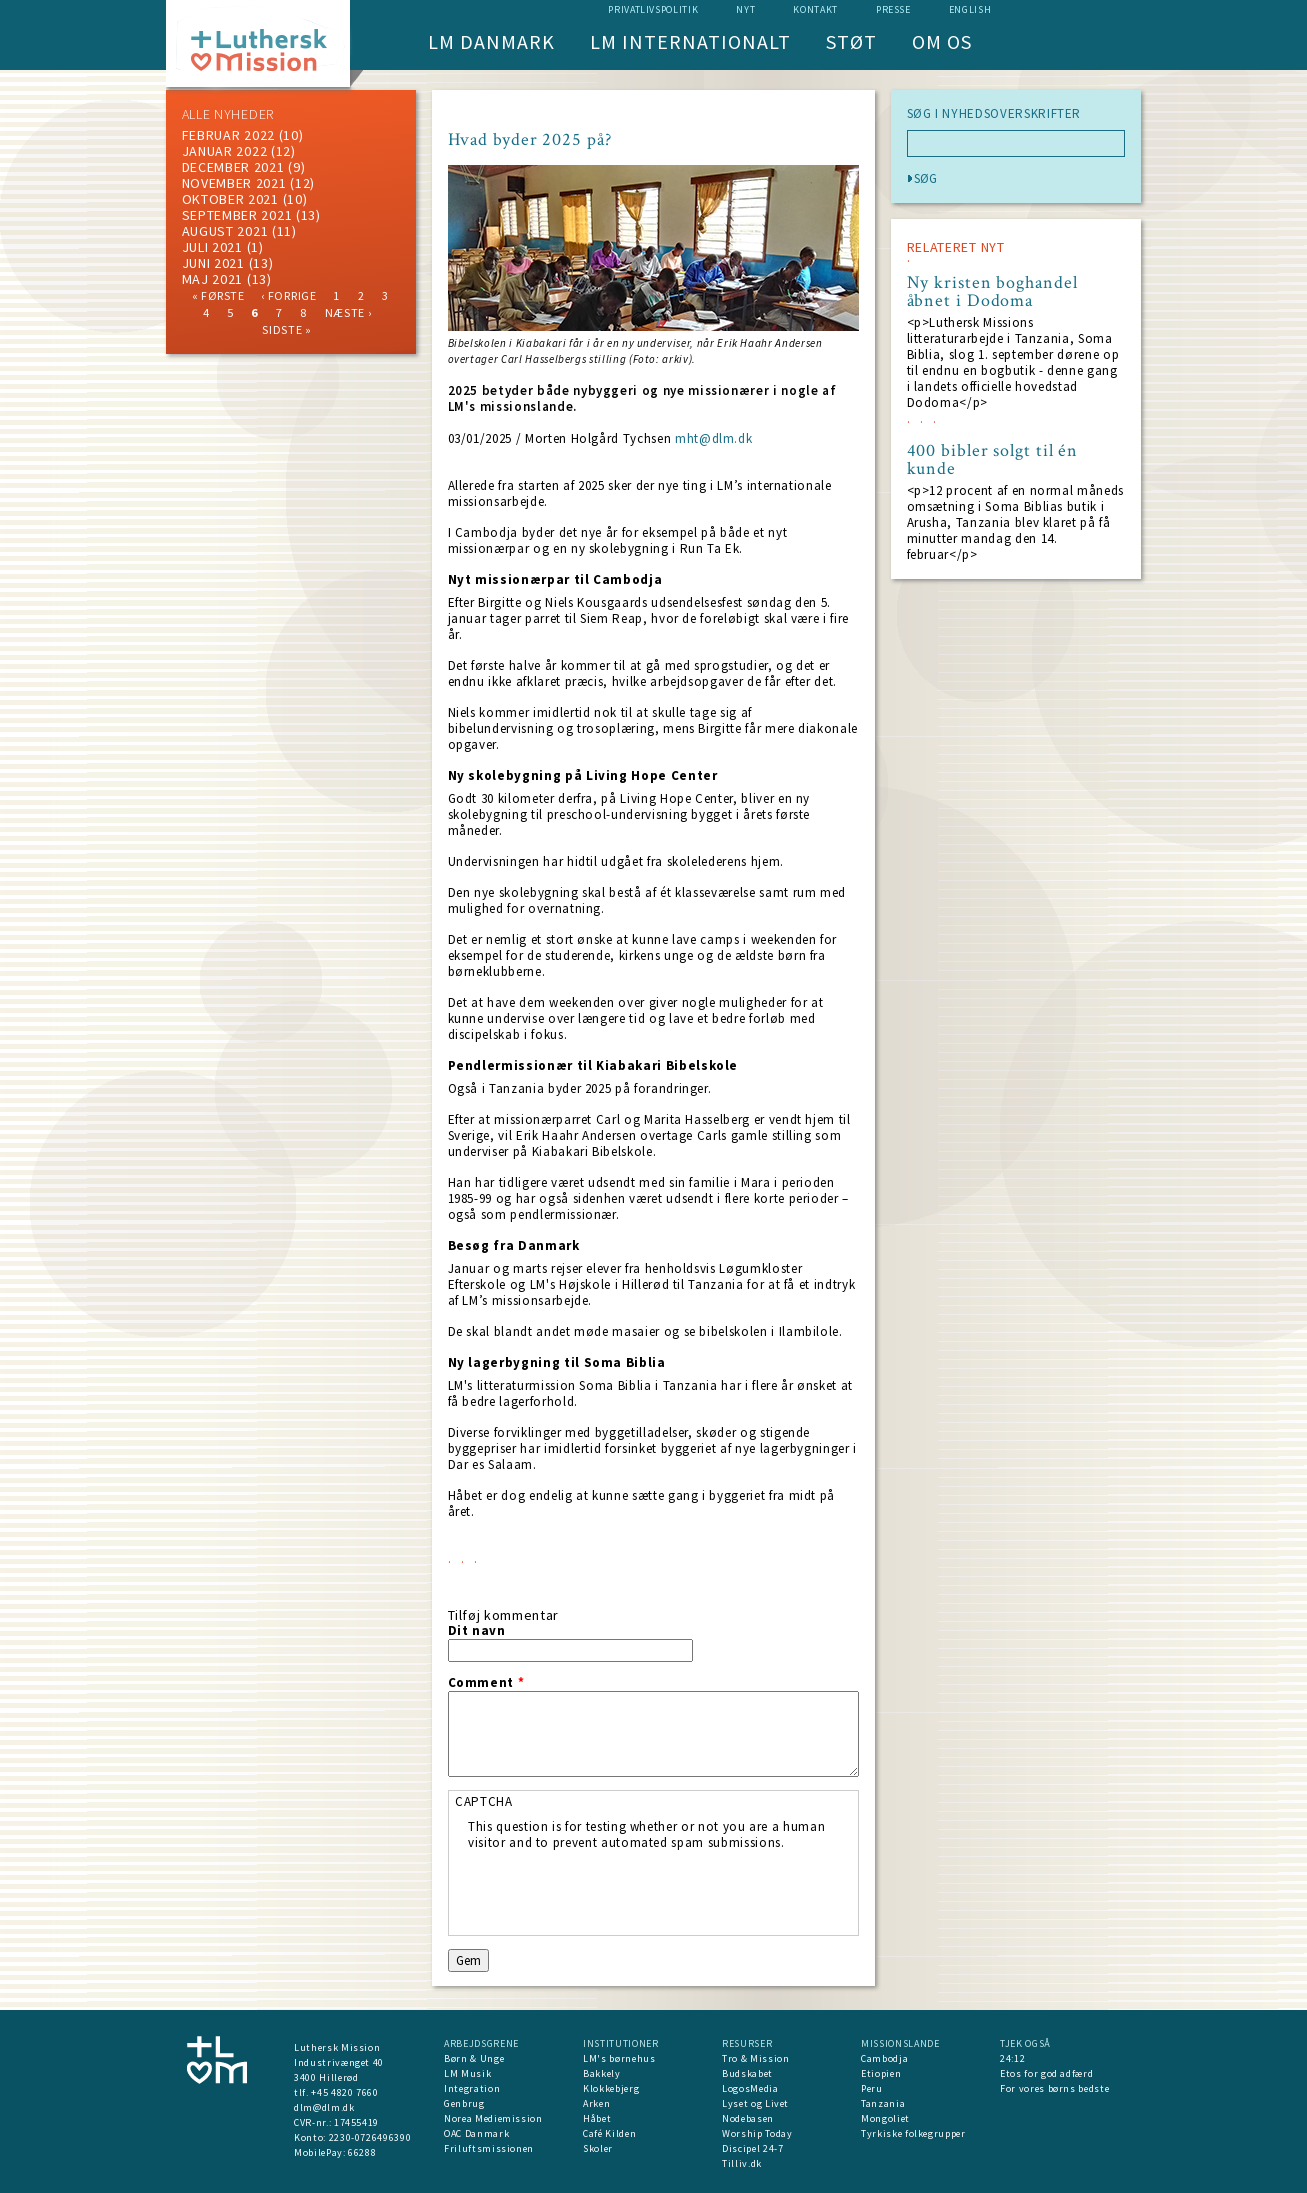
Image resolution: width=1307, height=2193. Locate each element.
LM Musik (467, 2073)
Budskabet (747, 2073)
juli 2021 (212, 247)
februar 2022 (228, 135)
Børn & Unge (474, 2058)
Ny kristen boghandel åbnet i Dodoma (992, 292)
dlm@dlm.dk (324, 2107)
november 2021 (234, 183)
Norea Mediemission (493, 2118)
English (970, 9)
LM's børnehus (619, 2058)
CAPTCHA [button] (484, 1801)
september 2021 (237, 215)
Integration (472, 2088)
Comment (486, 1683)
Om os (942, 41)
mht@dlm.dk (714, 438)
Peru (872, 2088)
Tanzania (883, 2103)
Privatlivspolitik (653, 9)
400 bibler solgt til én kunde (993, 460)
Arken (596, 2103)
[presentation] (620, 1890)
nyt (745, 9)
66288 (362, 2152)
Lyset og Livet (755, 2103)
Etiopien (881, 2073)
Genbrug (464, 2103)
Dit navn (477, 1631)
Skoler (598, 2148)
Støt (851, 41)
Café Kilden (609, 2133)
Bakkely (602, 2073)
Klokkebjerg (611, 2088)
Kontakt (815, 9)
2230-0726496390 (370, 2137)
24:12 (1012, 2058)
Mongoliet (885, 2118)
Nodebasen (748, 2118)
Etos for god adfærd (1046, 2073)
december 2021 (233, 167)
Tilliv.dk (742, 2163)
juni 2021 (213, 263)
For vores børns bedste (1054, 2088)
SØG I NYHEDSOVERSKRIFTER (994, 114)
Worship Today (757, 2133)
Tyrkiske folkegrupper (913, 2133)
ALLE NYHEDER (228, 114)
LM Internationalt (690, 41)
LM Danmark (491, 41)
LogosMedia (750, 2088)
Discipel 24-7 (752, 2148)
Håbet (597, 2118)
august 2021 (225, 231)
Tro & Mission (755, 2058)
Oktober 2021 (230, 199)
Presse (893, 9)
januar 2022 (225, 151)
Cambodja (884, 2058)
